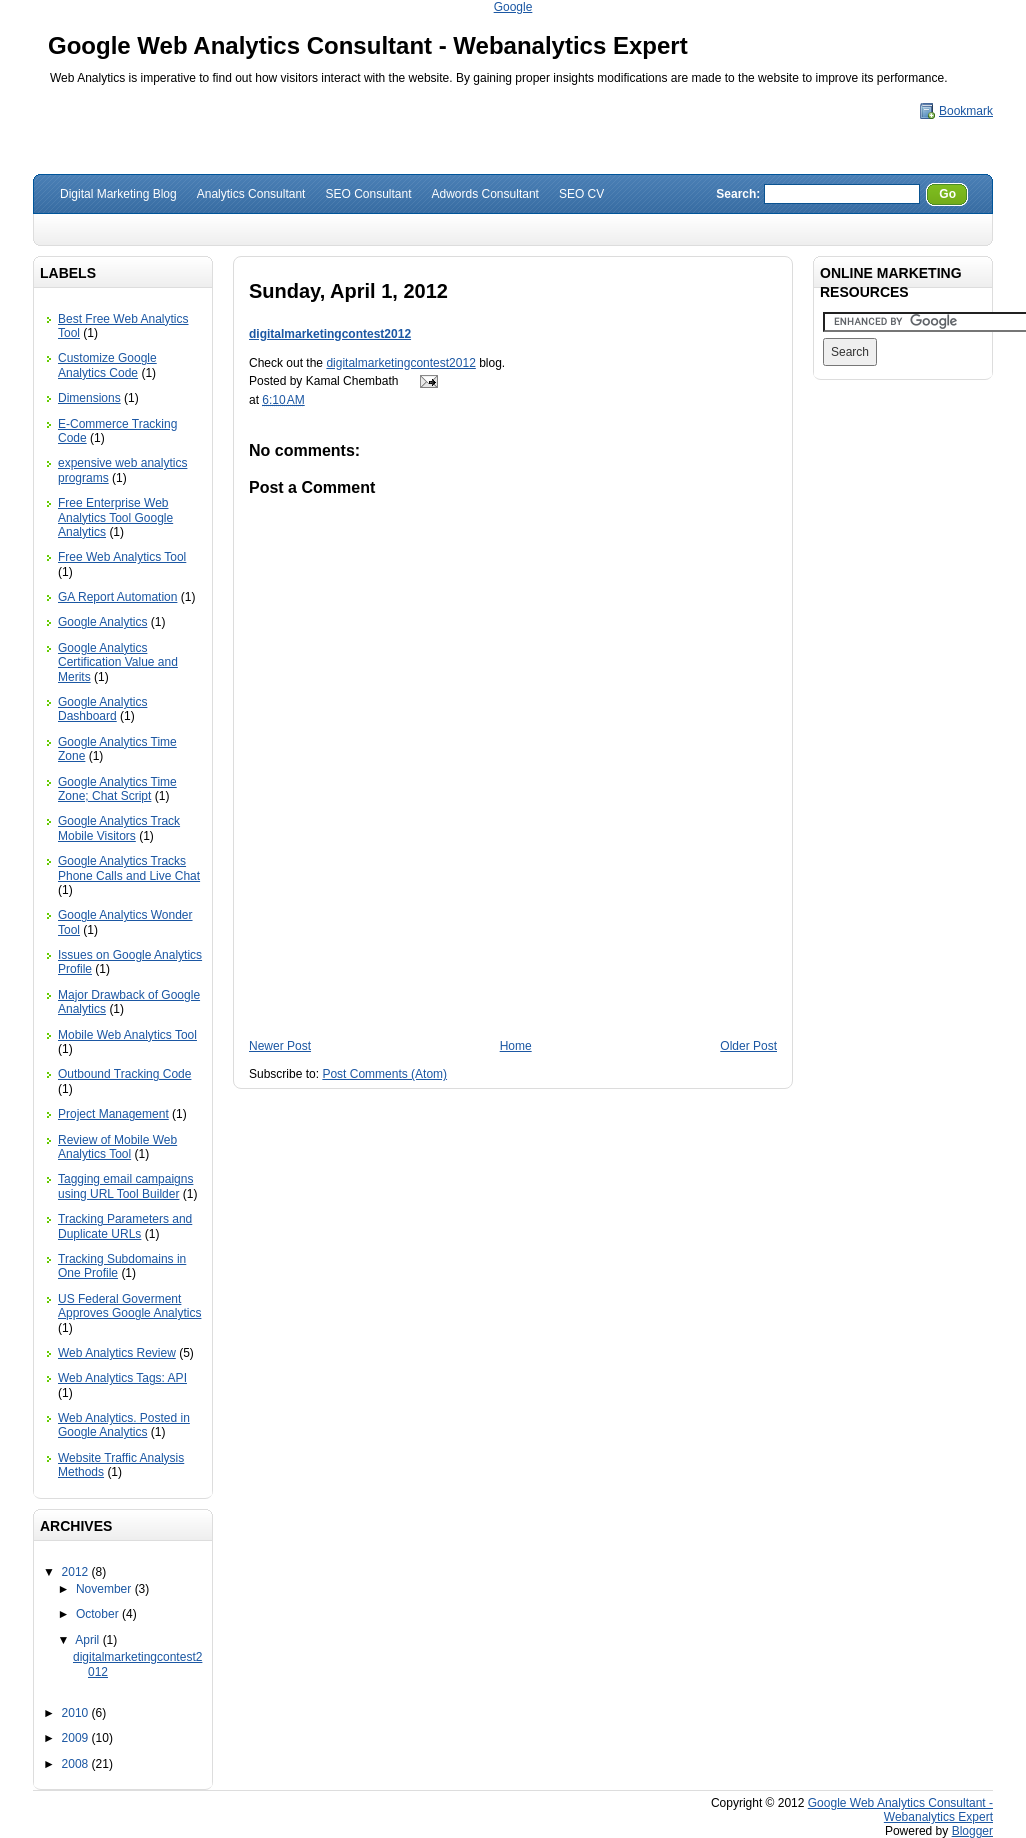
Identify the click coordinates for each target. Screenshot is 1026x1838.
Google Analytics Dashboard (102, 709)
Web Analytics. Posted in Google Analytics (124, 1425)
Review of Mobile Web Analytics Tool (117, 1147)
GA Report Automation (117, 597)
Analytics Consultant (251, 194)
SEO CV (581, 194)
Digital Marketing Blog (118, 194)
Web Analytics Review (117, 1353)
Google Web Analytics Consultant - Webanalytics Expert (368, 45)
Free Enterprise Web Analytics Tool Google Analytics (115, 517)
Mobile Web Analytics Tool (127, 1035)
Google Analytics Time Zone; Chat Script (117, 789)
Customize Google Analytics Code (107, 365)
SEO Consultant (368, 194)
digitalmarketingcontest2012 (330, 334)
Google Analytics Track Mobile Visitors (119, 828)
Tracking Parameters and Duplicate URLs (125, 1226)
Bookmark (966, 111)
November (105, 1589)
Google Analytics (102, 622)
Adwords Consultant (485, 194)
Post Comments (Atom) (384, 1074)
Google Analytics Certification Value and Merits (118, 662)
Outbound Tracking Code (124, 1074)
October (99, 1614)
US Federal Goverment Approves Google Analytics (129, 1306)
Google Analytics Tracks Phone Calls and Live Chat (129, 868)
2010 (77, 1713)
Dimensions (89, 398)
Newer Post (280, 1046)
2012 (77, 1572)
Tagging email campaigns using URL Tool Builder (125, 1186)
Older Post (748, 1046)
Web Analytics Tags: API (122, 1378)
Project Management (113, 1114)
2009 (77, 1738)
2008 (77, 1764)
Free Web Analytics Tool (122, 557)
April (88, 1640)
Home (516, 1046)
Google (513, 7)
